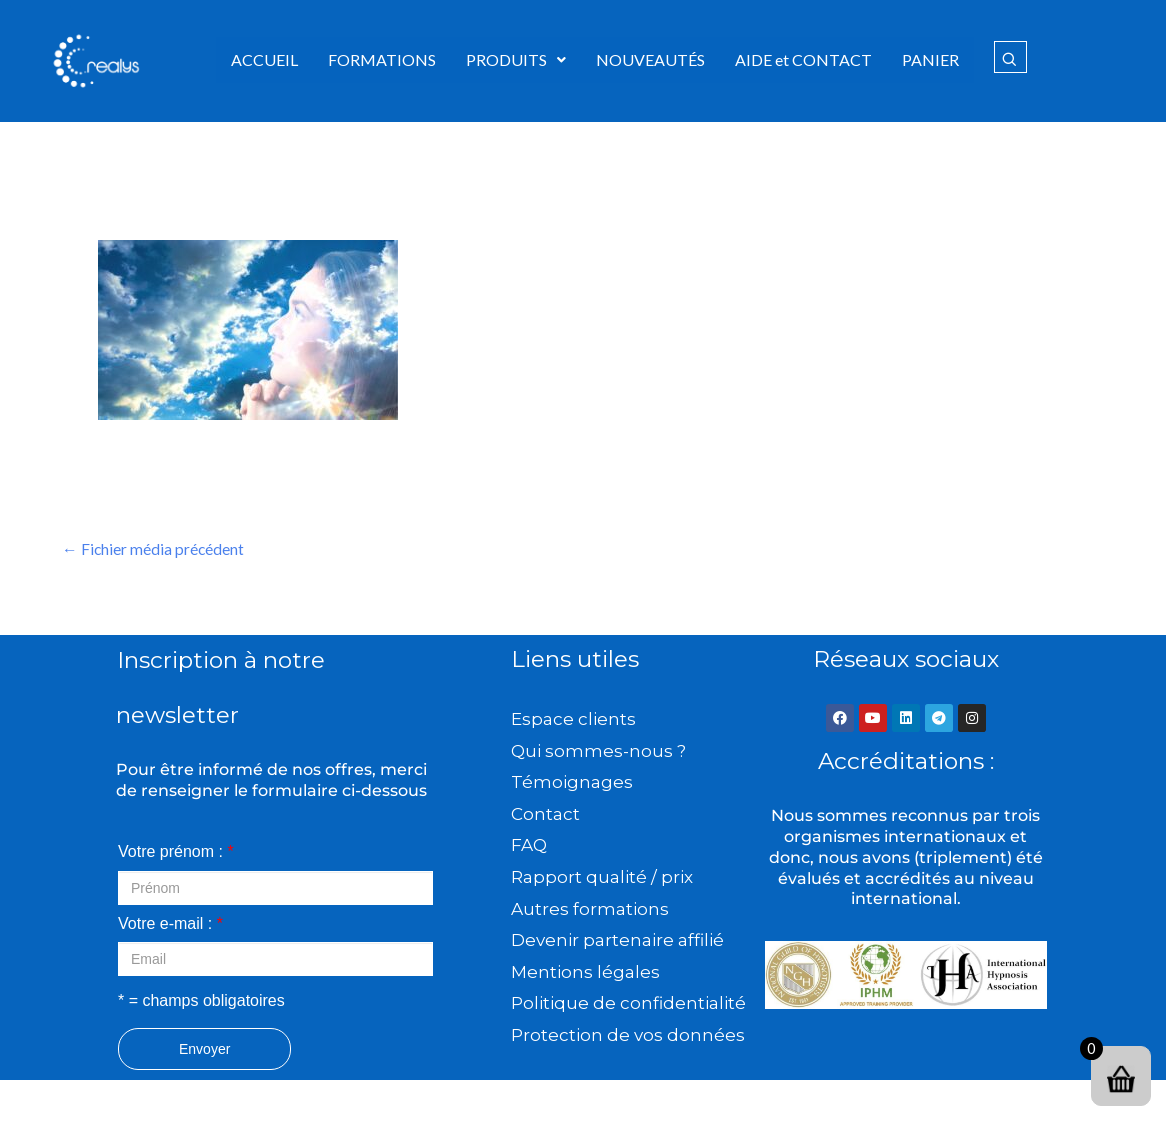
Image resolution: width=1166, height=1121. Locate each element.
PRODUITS (516, 59)
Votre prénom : (176, 852)
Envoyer (204, 1050)
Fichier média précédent (154, 549)
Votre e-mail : (170, 924)
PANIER (930, 59)
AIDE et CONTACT (803, 59)
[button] (516, 60)
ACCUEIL (264, 59)
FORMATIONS (382, 59)
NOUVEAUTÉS (650, 59)
